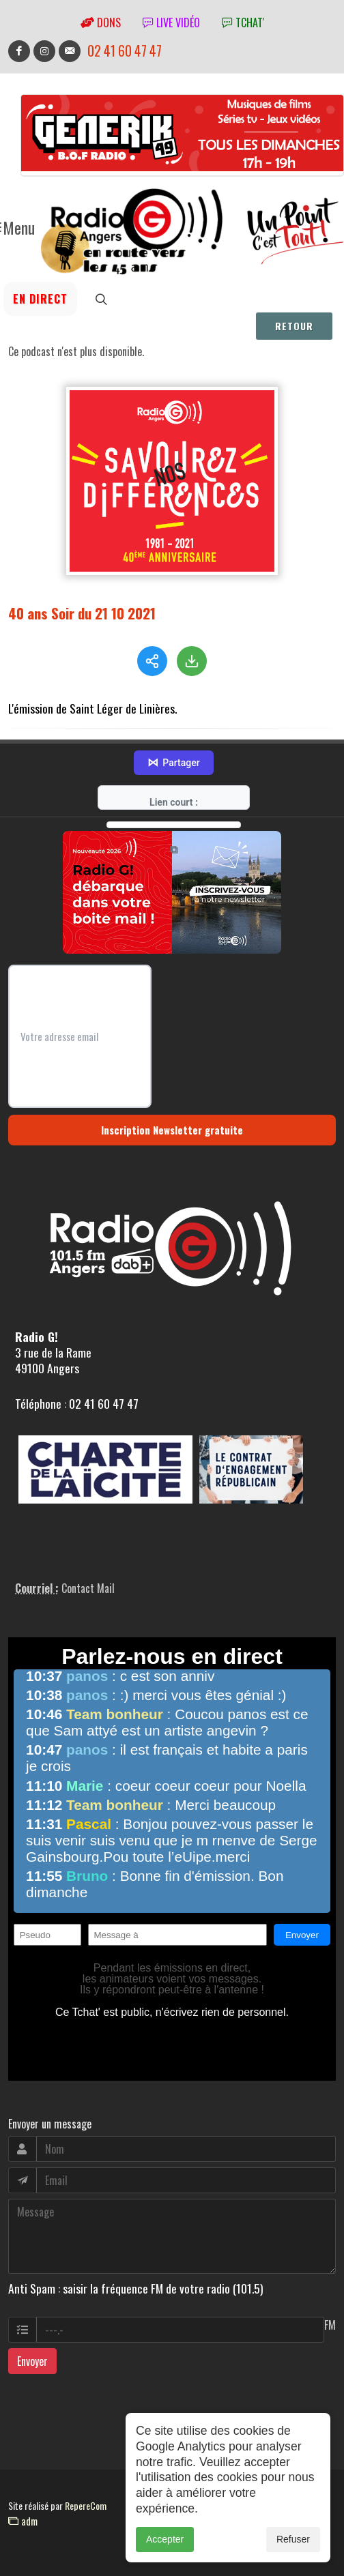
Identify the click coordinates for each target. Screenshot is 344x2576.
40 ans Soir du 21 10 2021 (82, 613)
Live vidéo (171, 22)
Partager (173, 762)
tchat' (243, 22)
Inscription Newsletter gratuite (172, 1129)
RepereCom (85, 2505)
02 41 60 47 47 (124, 51)
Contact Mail (88, 1588)
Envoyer (32, 2361)
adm (23, 2520)
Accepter (165, 2543)
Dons (101, 22)
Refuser (293, 2543)
